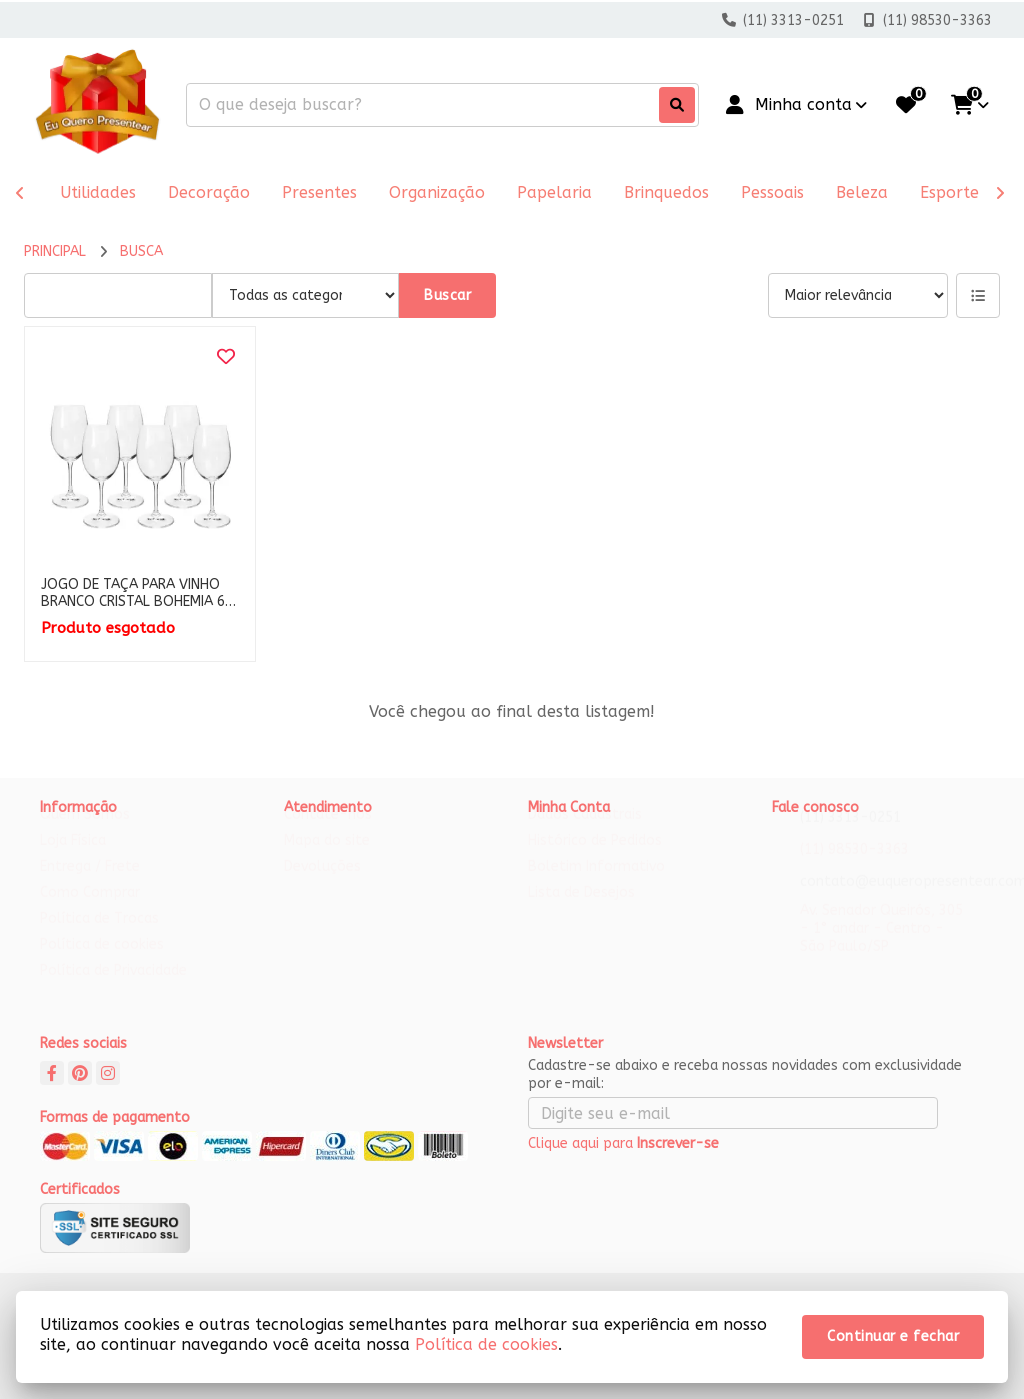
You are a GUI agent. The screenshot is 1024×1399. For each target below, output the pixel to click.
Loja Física (73, 859)
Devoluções (322, 885)
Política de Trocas (99, 937)
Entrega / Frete (90, 885)
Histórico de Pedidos (595, 859)
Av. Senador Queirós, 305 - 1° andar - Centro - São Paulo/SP (881, 947)
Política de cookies (102, 963)
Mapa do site (327, 859)
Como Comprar (90, 911)
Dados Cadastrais (585, 833)
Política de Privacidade (113, 989)
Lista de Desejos (581, 911)
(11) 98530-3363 (854, 868)
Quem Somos (85, 833)
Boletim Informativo (596, 885)
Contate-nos (328, 833)
